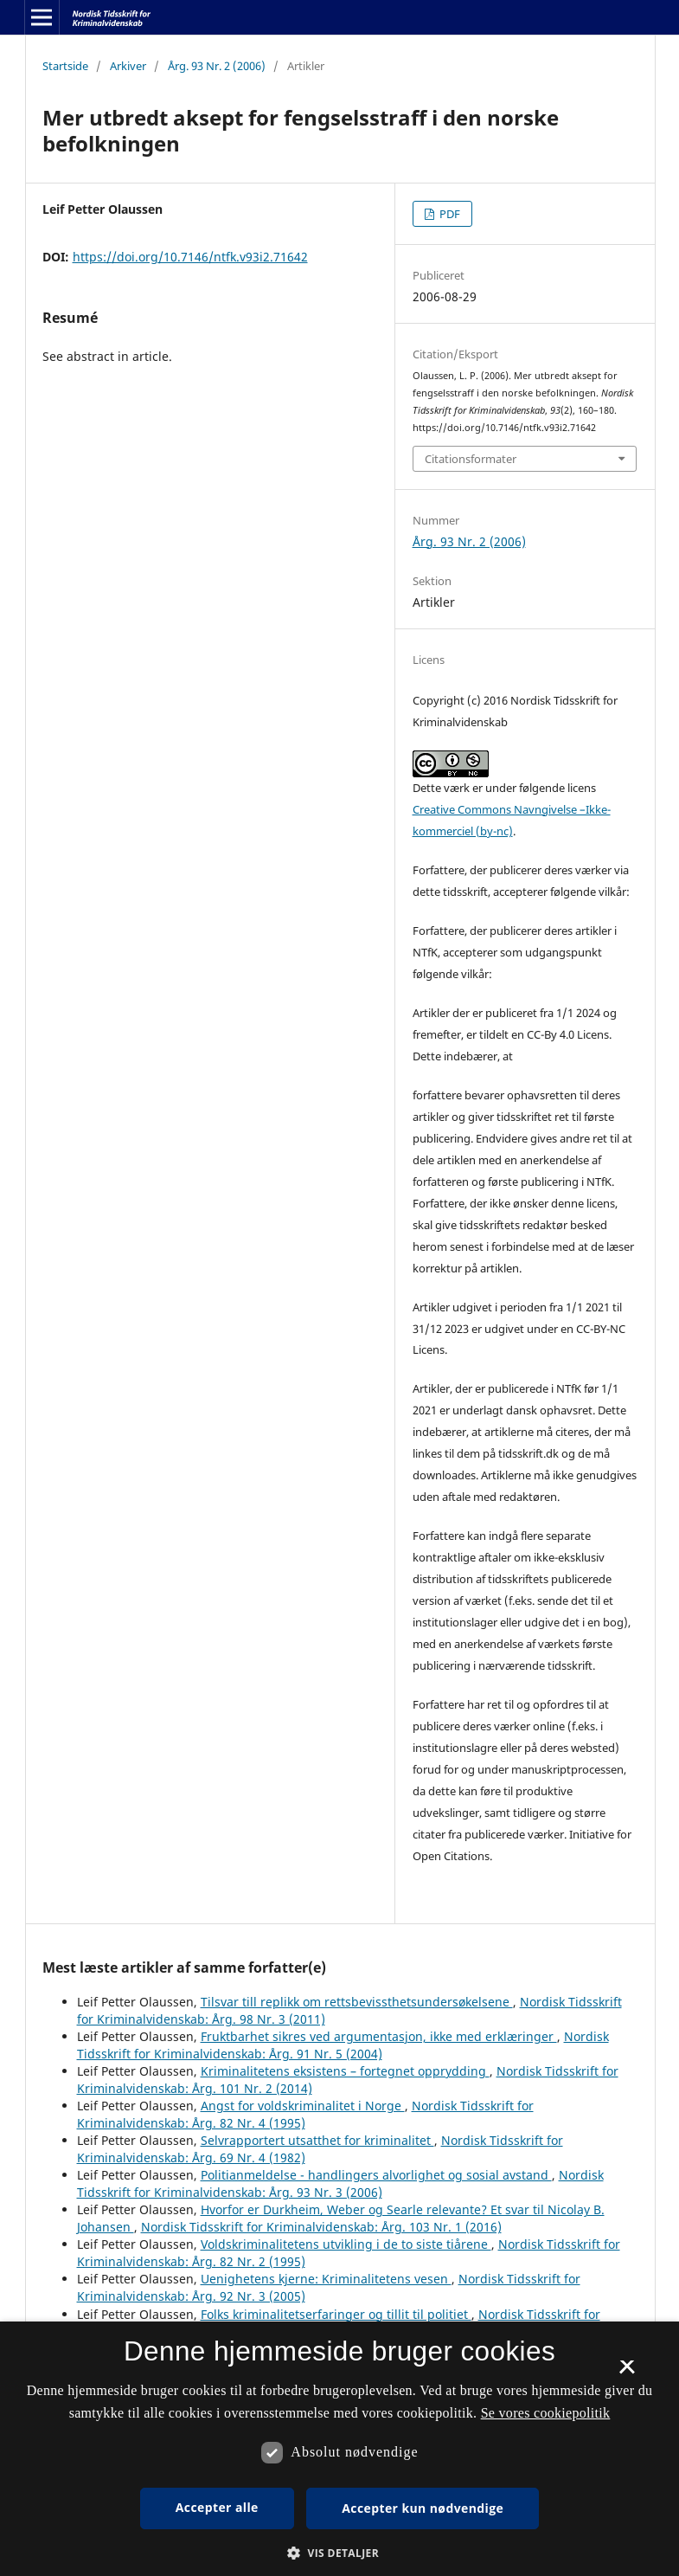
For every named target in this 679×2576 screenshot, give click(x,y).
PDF (448, 214)
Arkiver (128, 66)
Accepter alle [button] (217, 2507)
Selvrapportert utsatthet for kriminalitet (317, 2140)
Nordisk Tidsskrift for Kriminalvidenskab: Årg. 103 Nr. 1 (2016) (321, 2227)
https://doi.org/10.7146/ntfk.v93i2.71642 (190, 256)
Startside (65, 66)
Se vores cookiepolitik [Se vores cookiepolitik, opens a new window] (546, 2412)
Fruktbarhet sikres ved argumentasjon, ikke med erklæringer (379, 2036)
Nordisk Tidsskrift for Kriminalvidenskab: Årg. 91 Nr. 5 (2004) (343, 2045)
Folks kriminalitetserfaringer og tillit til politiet (336, 2314)
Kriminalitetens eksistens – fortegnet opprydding (345, 2071)
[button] (339, 2553)
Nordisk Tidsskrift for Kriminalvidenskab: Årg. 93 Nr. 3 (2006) (340, 2183)
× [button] (627, 2372)
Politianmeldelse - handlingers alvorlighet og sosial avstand (376, 2175)
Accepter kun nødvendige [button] (422, 2508)
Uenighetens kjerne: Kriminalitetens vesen (326, 2278)
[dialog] (339, 2449)
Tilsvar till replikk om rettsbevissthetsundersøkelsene (357, 2001)
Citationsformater (470, 459)
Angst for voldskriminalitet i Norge (303, 2105)
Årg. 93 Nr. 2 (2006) (217, 66)
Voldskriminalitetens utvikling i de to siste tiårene (346, 2244)
